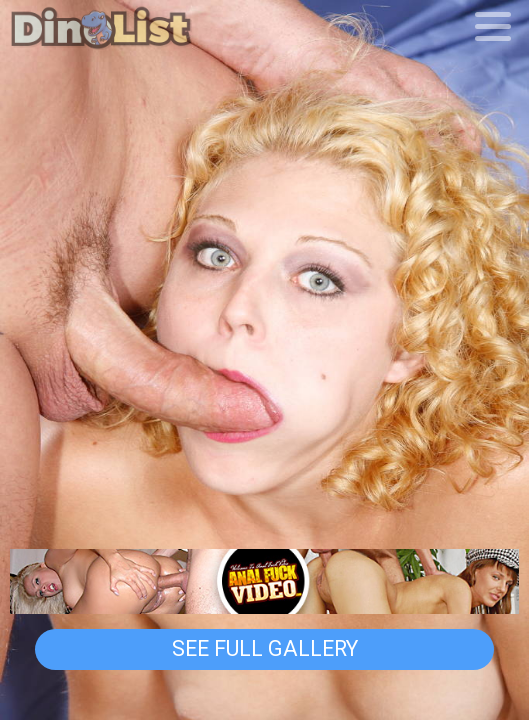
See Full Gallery (265, 648)
